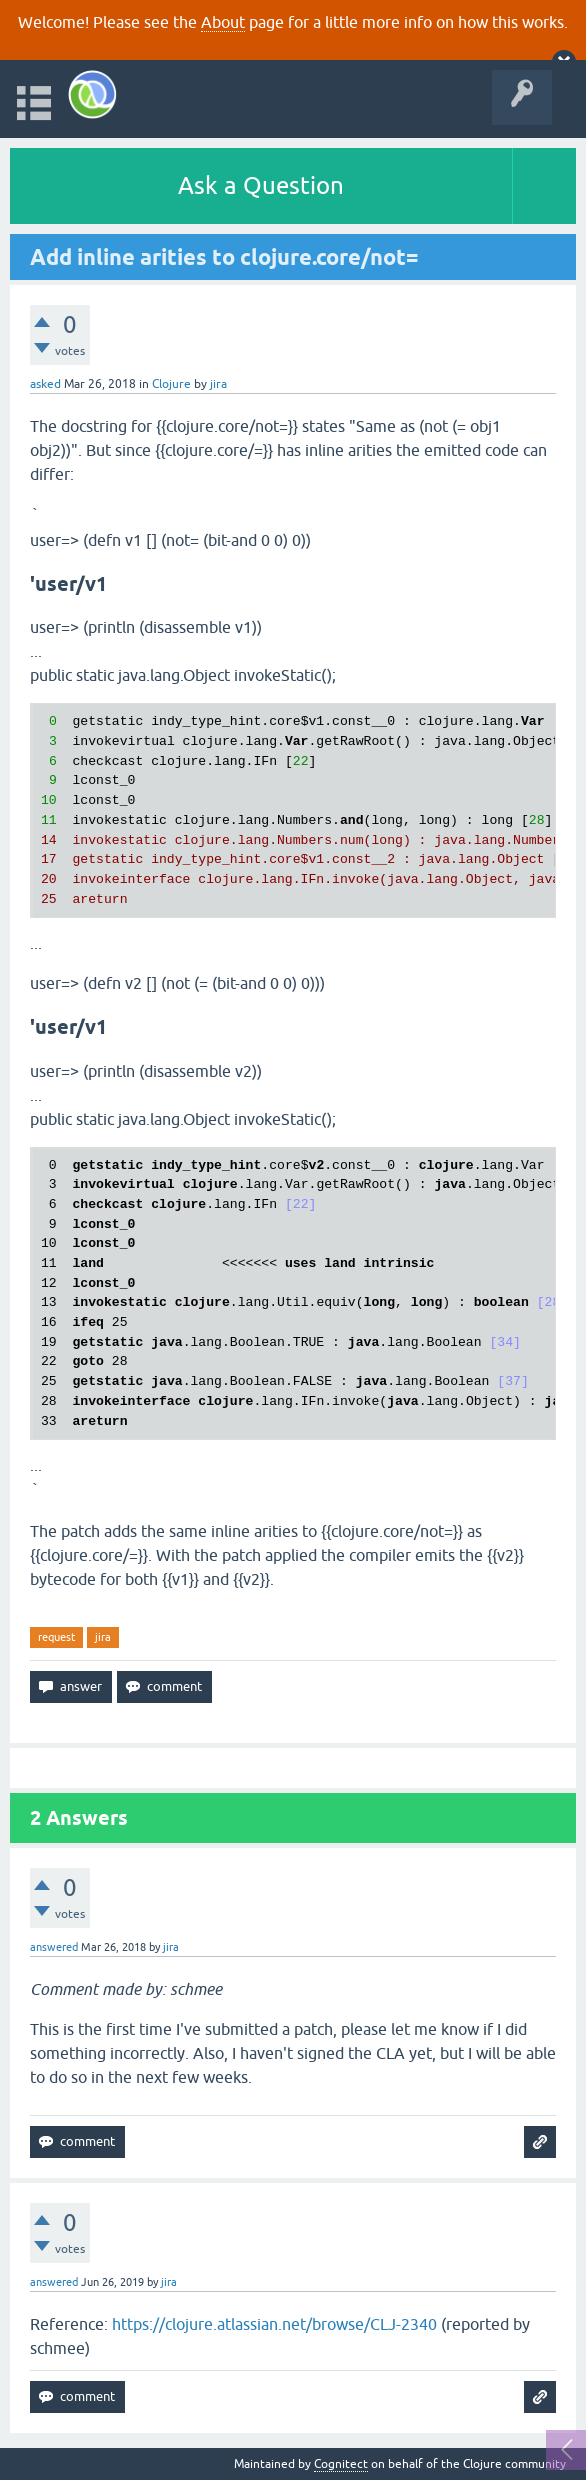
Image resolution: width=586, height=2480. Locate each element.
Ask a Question (261, 185)
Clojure (171, 384)
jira (103, 1637)
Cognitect (341, 2464)
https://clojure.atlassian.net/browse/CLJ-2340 (274, 2324)
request (56, 1637)
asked (45, 384)
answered (54, 1947)
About (223, 22)
